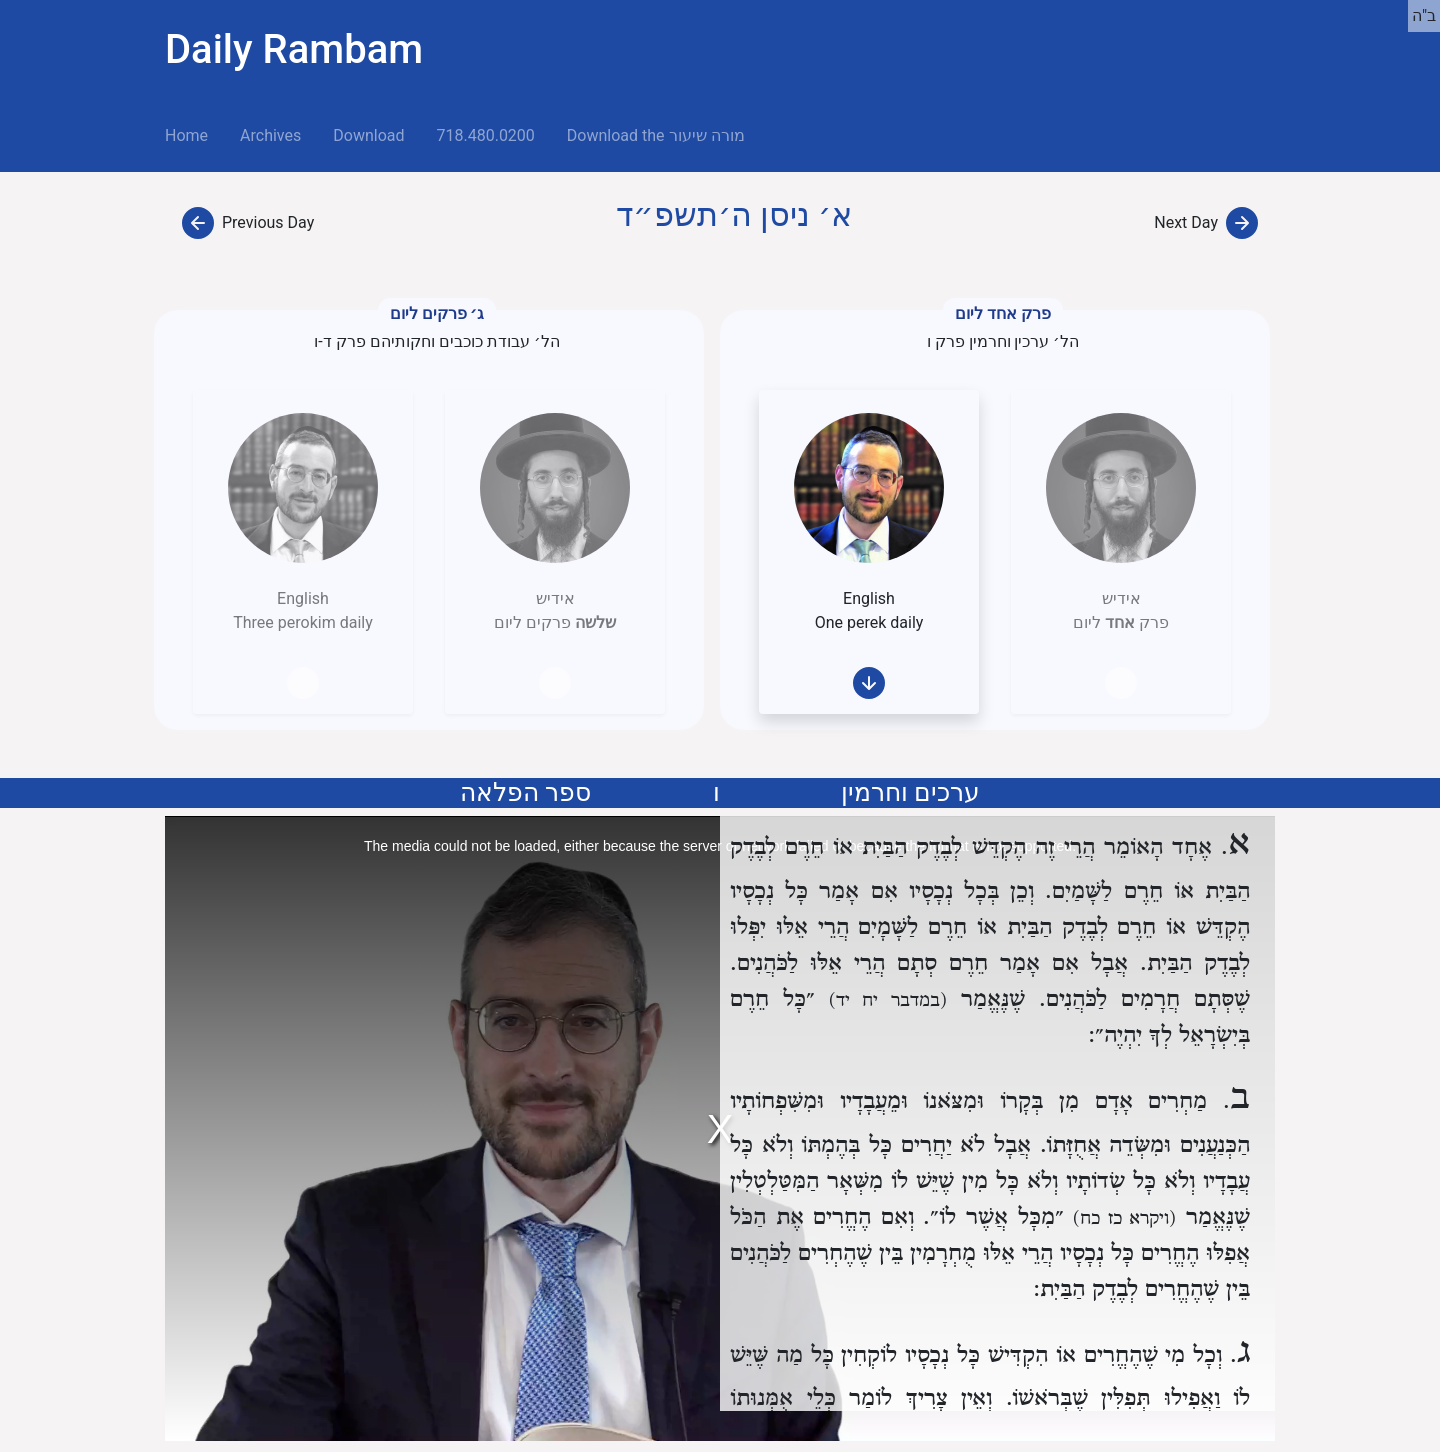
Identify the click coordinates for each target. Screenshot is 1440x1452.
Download (368, 135)
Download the (656, 135)
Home (194, 134)
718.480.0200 (485, 135)
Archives (270, 135)
